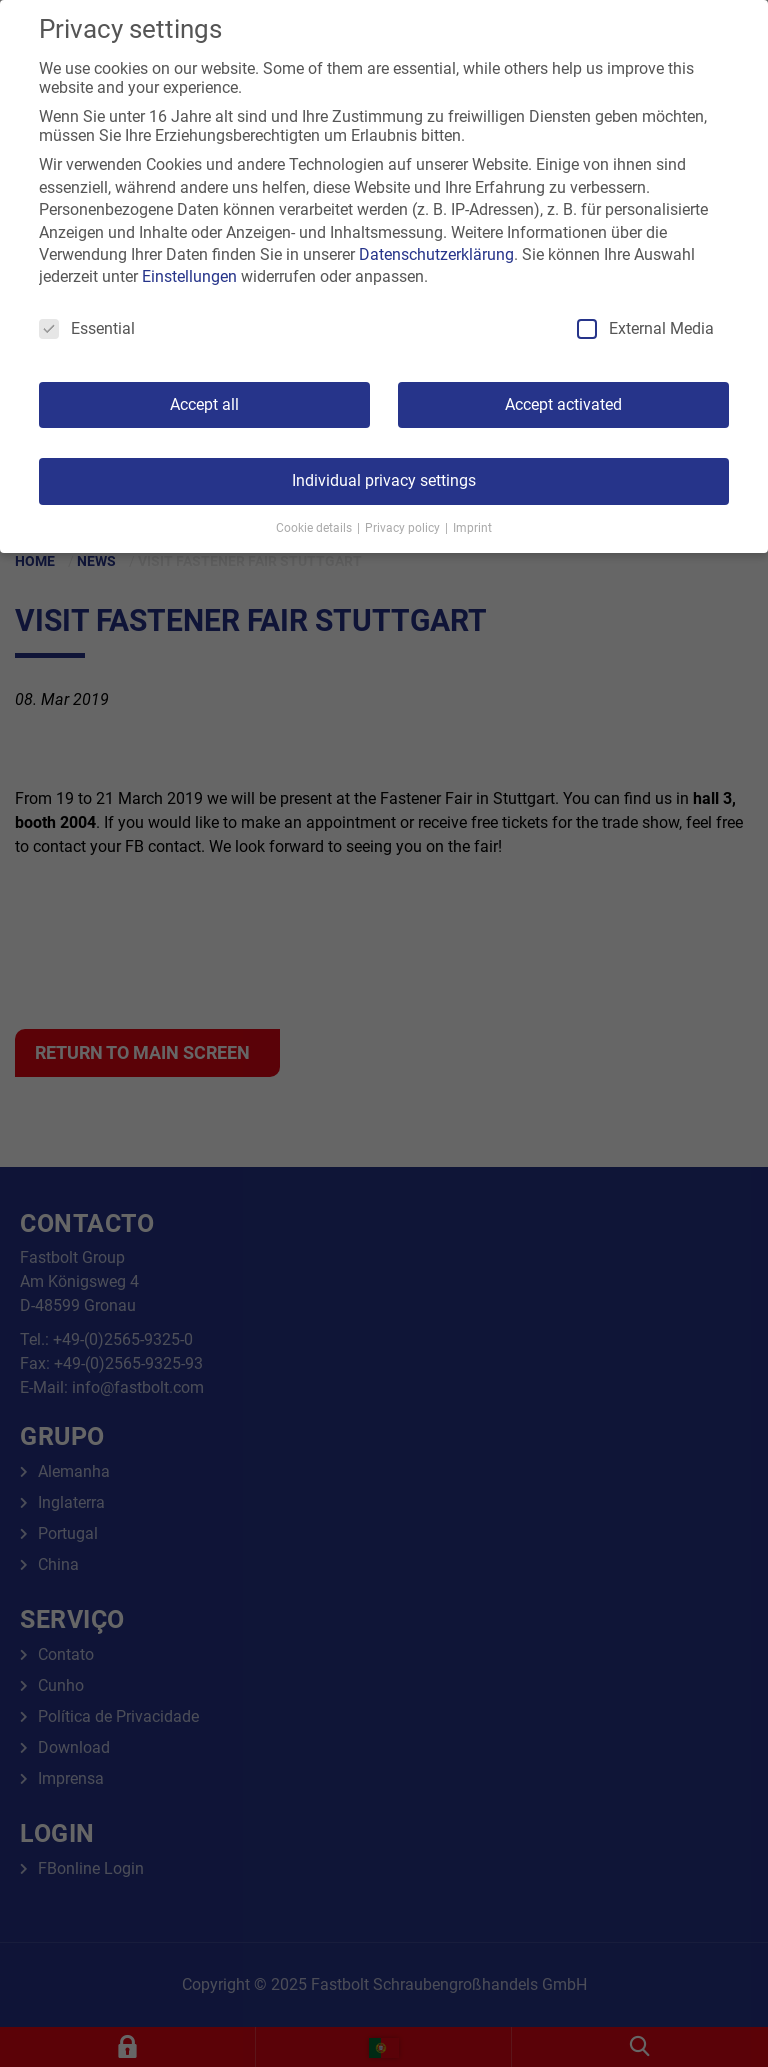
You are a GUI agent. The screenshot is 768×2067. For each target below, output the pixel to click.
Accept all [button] (204, 404)
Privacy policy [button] (404, 528)
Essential (87, 328)
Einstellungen (189, 276)
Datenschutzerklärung (436, 254)
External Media (645, 328)
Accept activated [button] (563, 404)
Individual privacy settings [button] (384, 480)
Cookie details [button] (315, 528)
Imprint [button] (472, 528)
